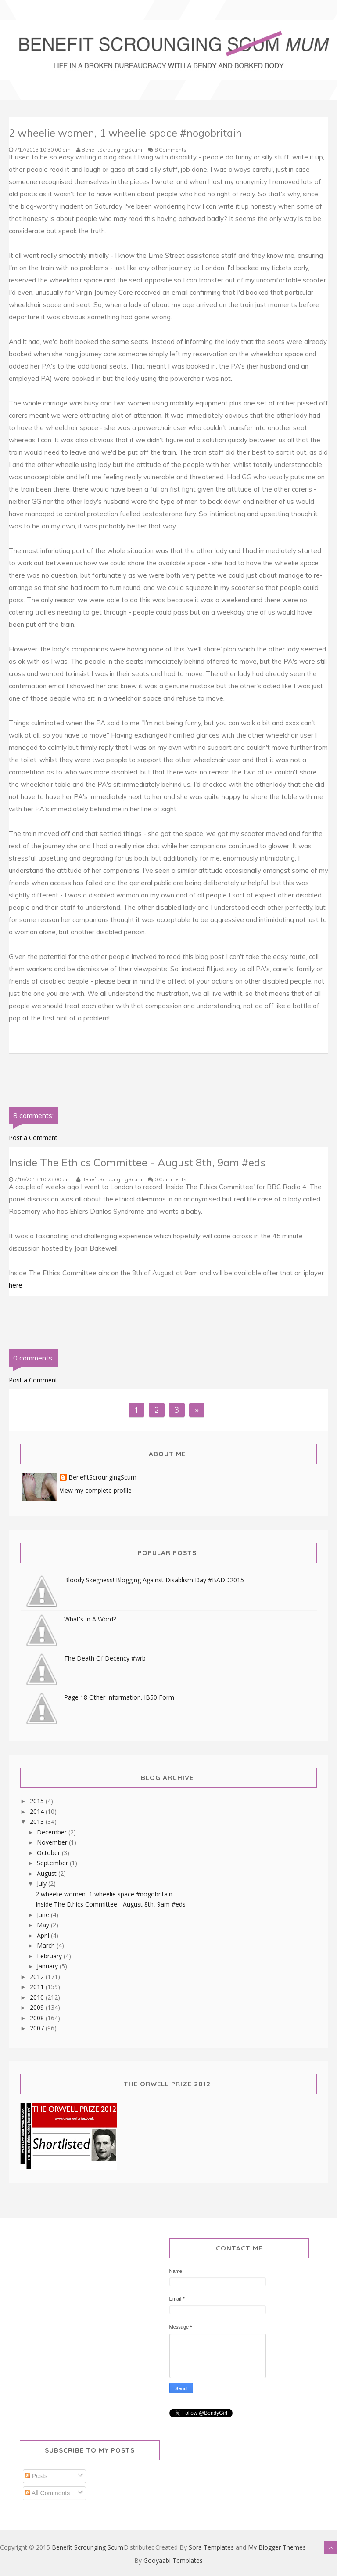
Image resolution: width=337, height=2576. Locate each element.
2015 (38, 1801)
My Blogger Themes (277, 2547)
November (53, 1842)
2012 (38, 1976)
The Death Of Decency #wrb (105, 1658)
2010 (38, 1997)
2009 (38, 2007)
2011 (38, 1987)
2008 (38, 2018)
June (44, 1914)
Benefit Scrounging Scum (87, 2547)
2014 (38, 1811)
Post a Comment (33, 1137)
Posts (36, 2475)
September (53, 1863)
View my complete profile (96, 1490)
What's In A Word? (90, 1619)
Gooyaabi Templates (173, 2560)
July (42, 1883)
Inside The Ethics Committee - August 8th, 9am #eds (111, 1904)
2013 (38, 1821)
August (47, 1873)
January (48, 1966)
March (47, 1945)
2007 (38, 2028)
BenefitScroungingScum (102, 1477)
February (50, 1956)
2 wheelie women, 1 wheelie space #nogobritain (104, 1894)
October (49, 1853)
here (15, 1285)
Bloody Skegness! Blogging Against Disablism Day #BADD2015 (154, 1580)
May (44, 1925)
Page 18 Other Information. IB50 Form (119, 1697)
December (52, 1832)
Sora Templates (211, 2547)
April (44, 1935)
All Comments (47, 2492)
